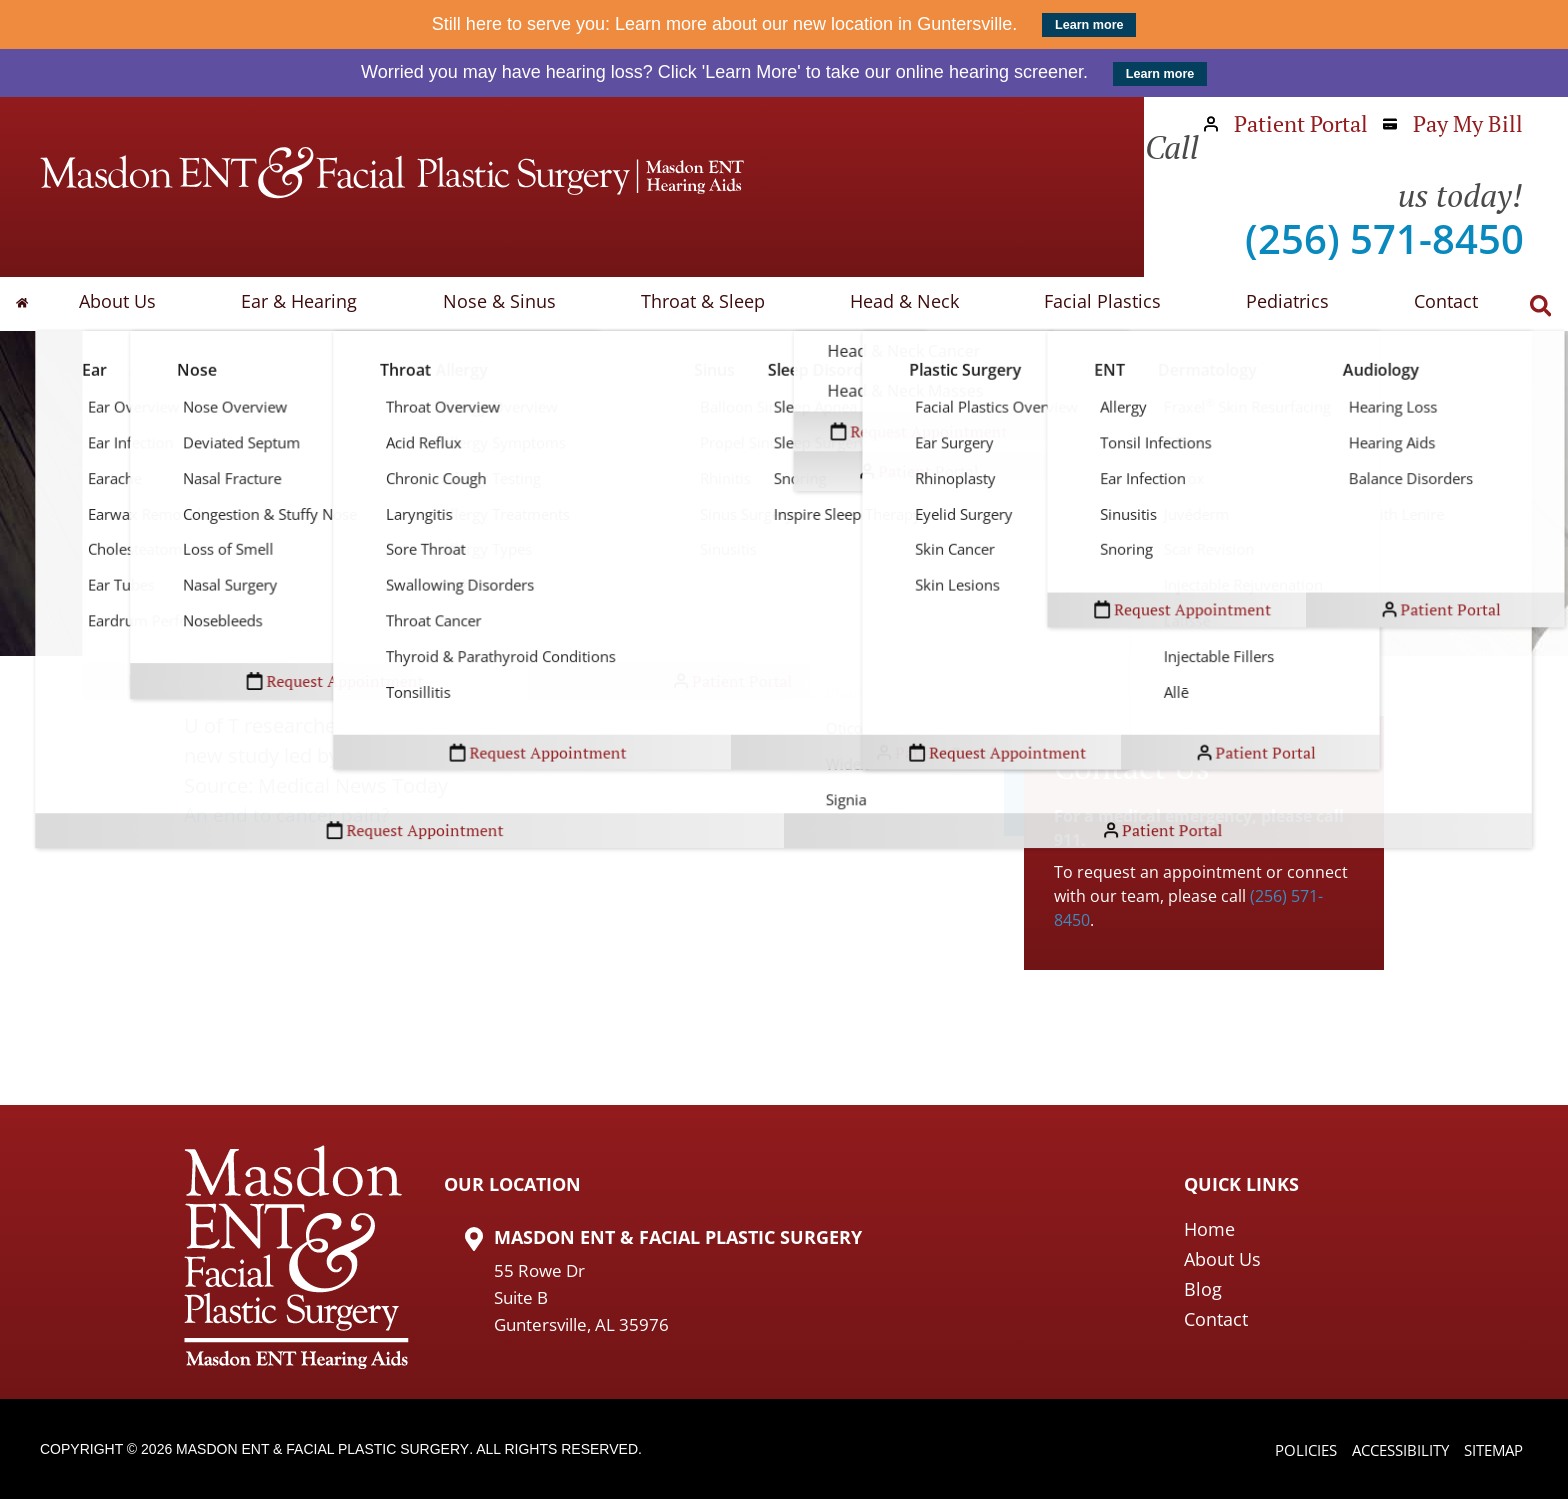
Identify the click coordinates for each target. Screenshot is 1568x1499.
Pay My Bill (1453, 123)
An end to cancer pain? (289, 815)
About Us (144, 304)
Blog (1203, 1289)
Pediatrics (1277, 304)
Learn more (1089, 25)
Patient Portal (1286, 123)
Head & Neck (906, 304)
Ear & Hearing (320, 304)
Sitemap (1490, 1451)
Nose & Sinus (513, 304)
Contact (1430, 304)
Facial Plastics (1098, 304)
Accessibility (1390, 1451)
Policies (1290, 1451)
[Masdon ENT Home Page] (392, 173)
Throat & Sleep (711, 304)
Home (1209, 1229)
